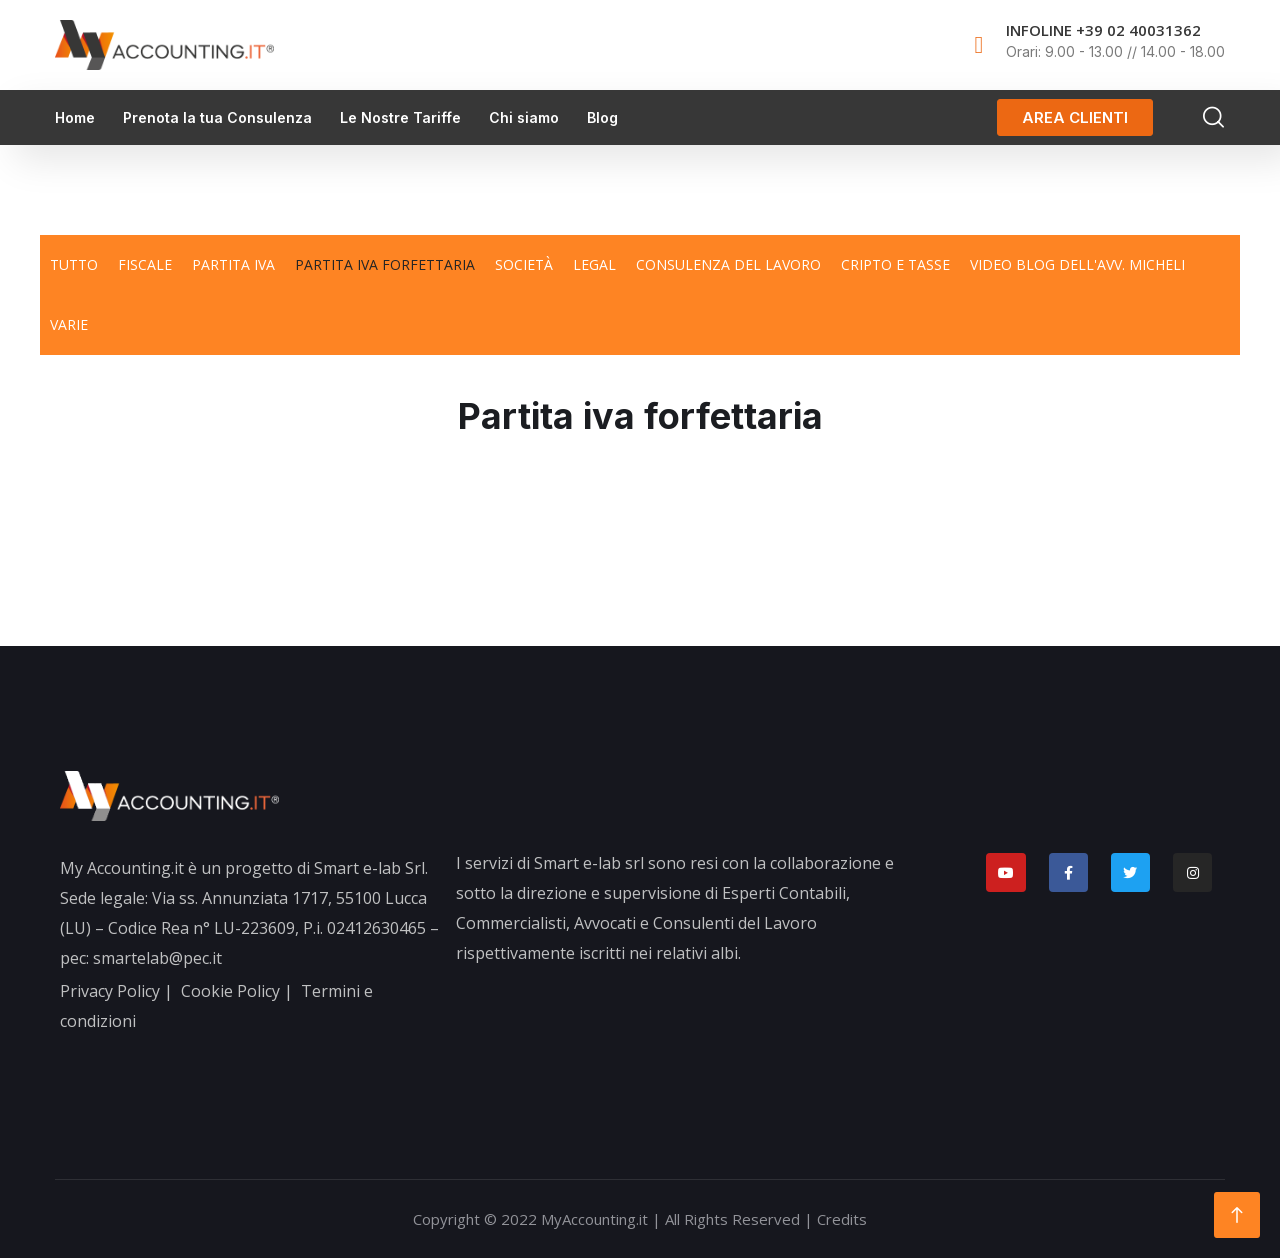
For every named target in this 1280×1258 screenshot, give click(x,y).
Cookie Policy (230, 991)
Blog (602, 117)
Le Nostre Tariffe (400, 117)
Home (75, 117)
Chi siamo (524, 117)
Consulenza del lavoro (728, 264)
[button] (1075, 117)
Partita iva (233, 264)
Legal (594, 264)
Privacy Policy (110, 991)
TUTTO (74, 264)
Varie (69, 324)
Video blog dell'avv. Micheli (1077, 264)
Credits (842, 1219)
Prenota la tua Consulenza (217, 117)
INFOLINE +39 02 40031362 (1103, 30)
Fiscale (145, 264)
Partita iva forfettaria (385, 264)
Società (524, 264)
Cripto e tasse (895, 264)
